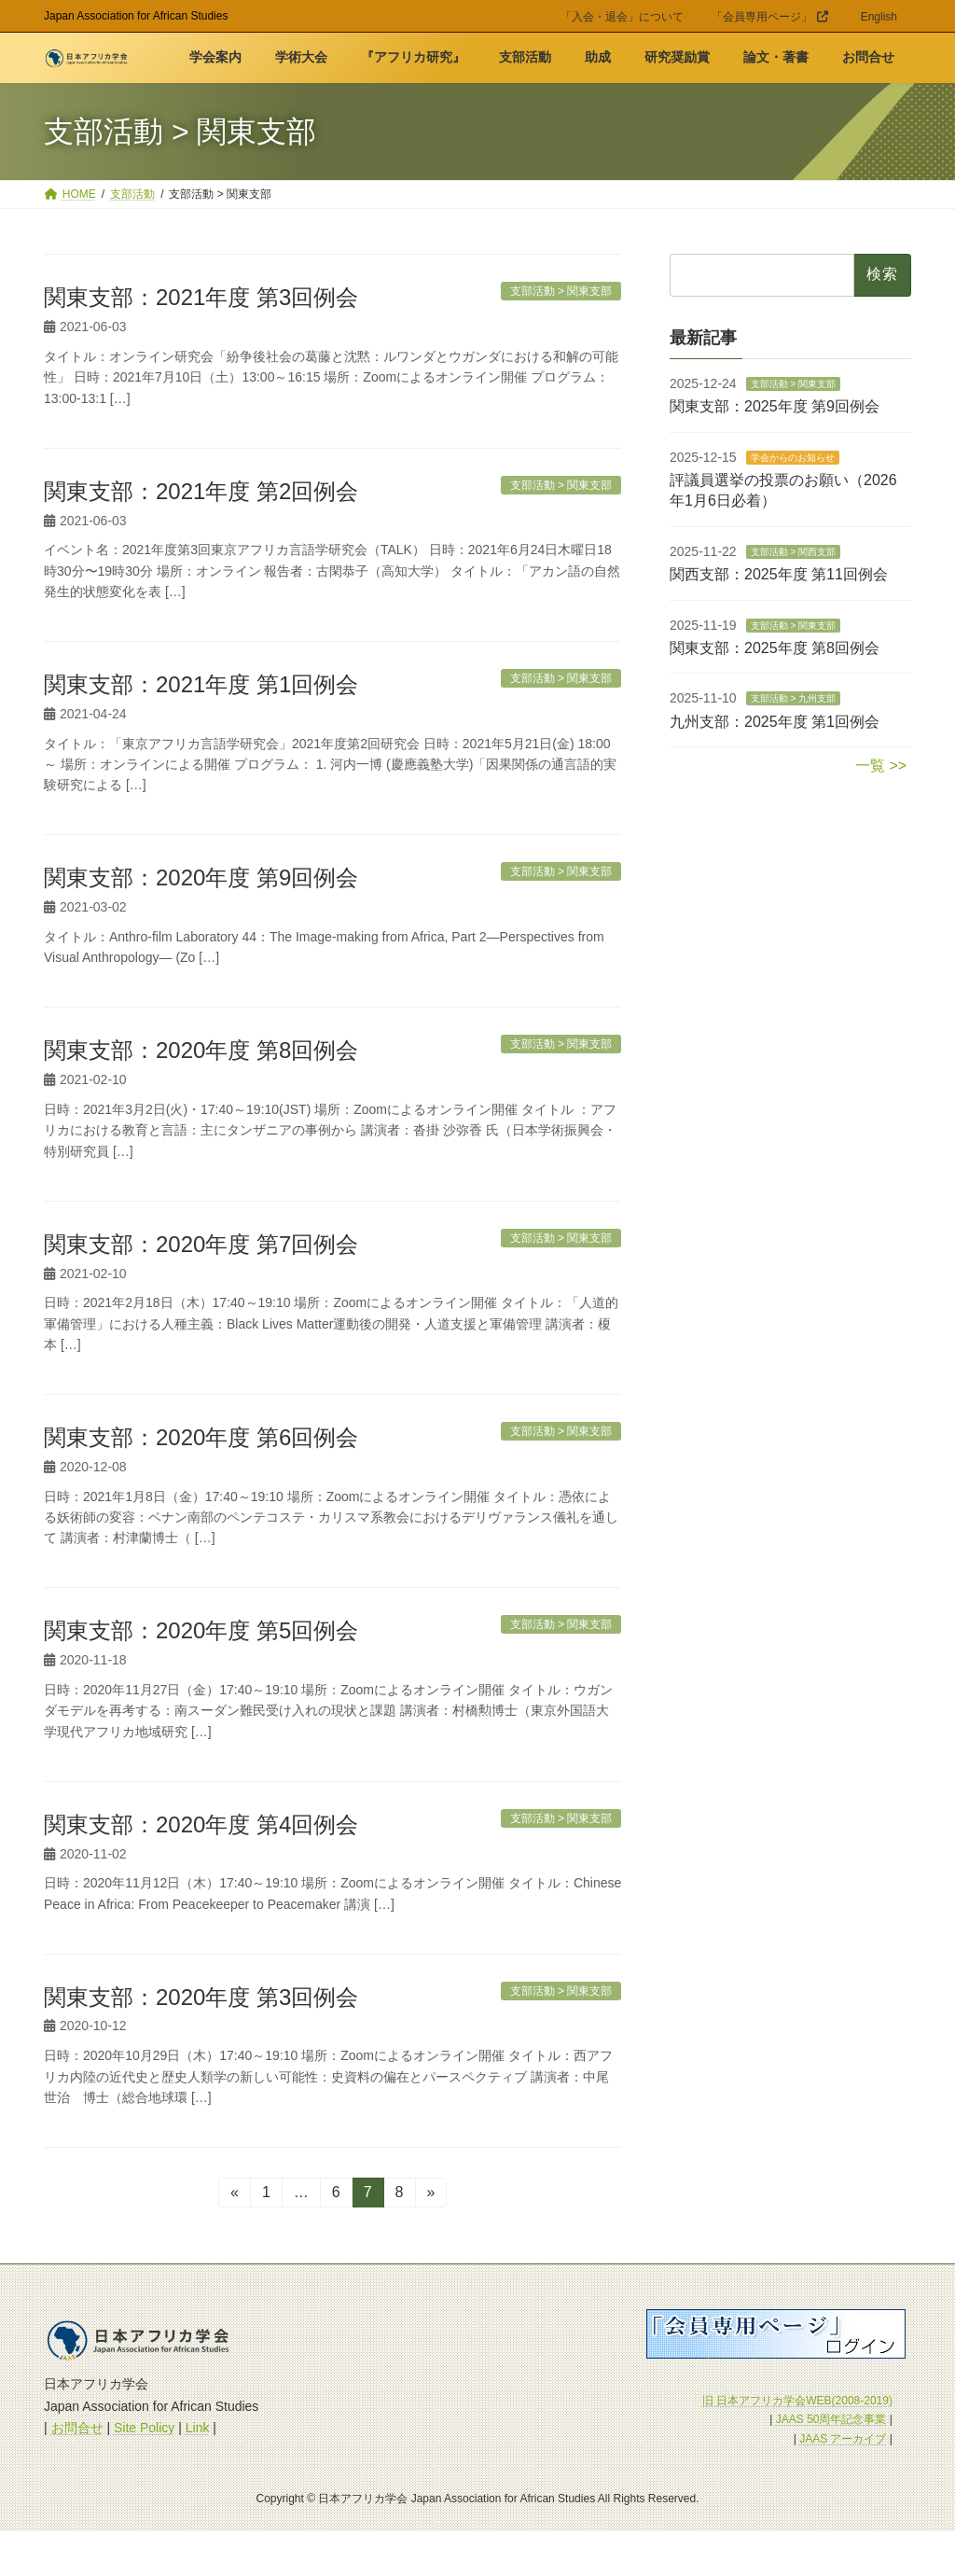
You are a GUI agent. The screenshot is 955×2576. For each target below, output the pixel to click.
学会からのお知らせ (792, 458)
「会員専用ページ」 (770, 16)
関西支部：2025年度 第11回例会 (779, 575)
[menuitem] (879, 20)
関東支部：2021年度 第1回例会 (201, 684)
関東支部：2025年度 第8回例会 (774, 648)
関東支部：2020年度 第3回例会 (201, 1997)
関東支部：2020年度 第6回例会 (201, 1437)
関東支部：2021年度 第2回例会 (201, 491)
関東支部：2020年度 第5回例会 (201, 1630)
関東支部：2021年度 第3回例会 (201, 297)
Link (198, 2427)
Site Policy (144, 2427)
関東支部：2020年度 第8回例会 (201, 1050)
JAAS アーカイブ (842, 2438)
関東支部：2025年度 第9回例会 (774, 407)
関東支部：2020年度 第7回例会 (201, 1244)
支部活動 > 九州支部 (792, 699)
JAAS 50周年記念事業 (831, 2419)
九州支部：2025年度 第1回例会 (774, 722)
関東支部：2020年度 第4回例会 (201, 1824)
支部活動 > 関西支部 (792, 552)
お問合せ (77, 2427)
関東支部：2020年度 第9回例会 (201, 877)
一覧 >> (881, 765)
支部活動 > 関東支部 (792, 384)
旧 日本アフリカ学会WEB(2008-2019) (797, 2400)
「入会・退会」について (622, 16)
